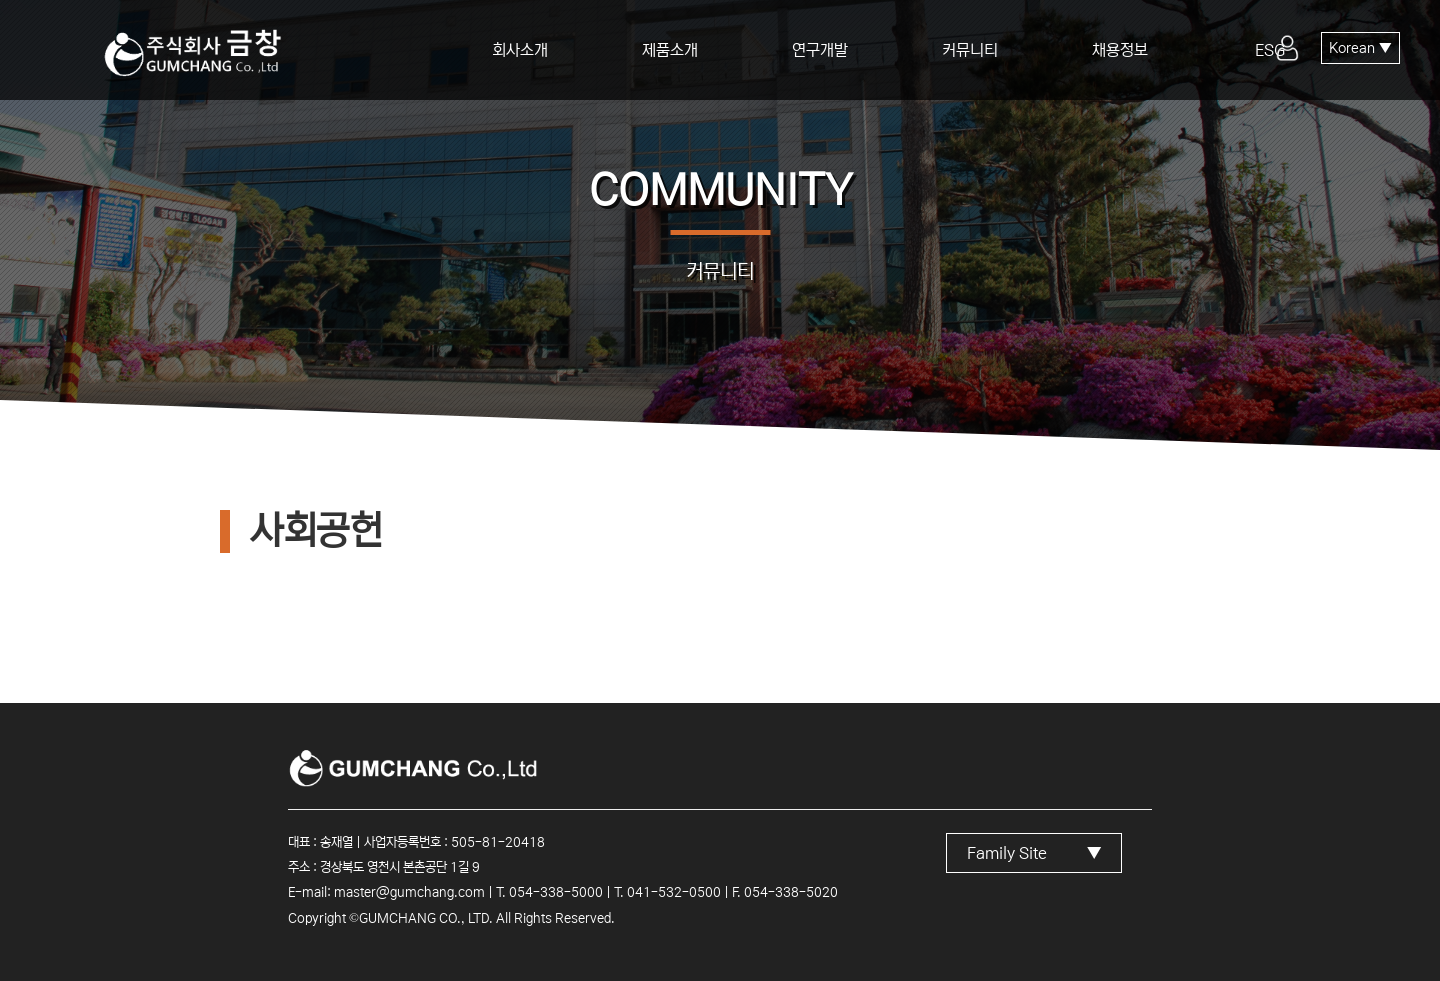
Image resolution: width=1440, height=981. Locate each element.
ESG (1270, 50)
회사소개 (520, 50)
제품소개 (670, 50)
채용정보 (1120, 50)
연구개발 (820, 50)
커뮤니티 (970, 50)
